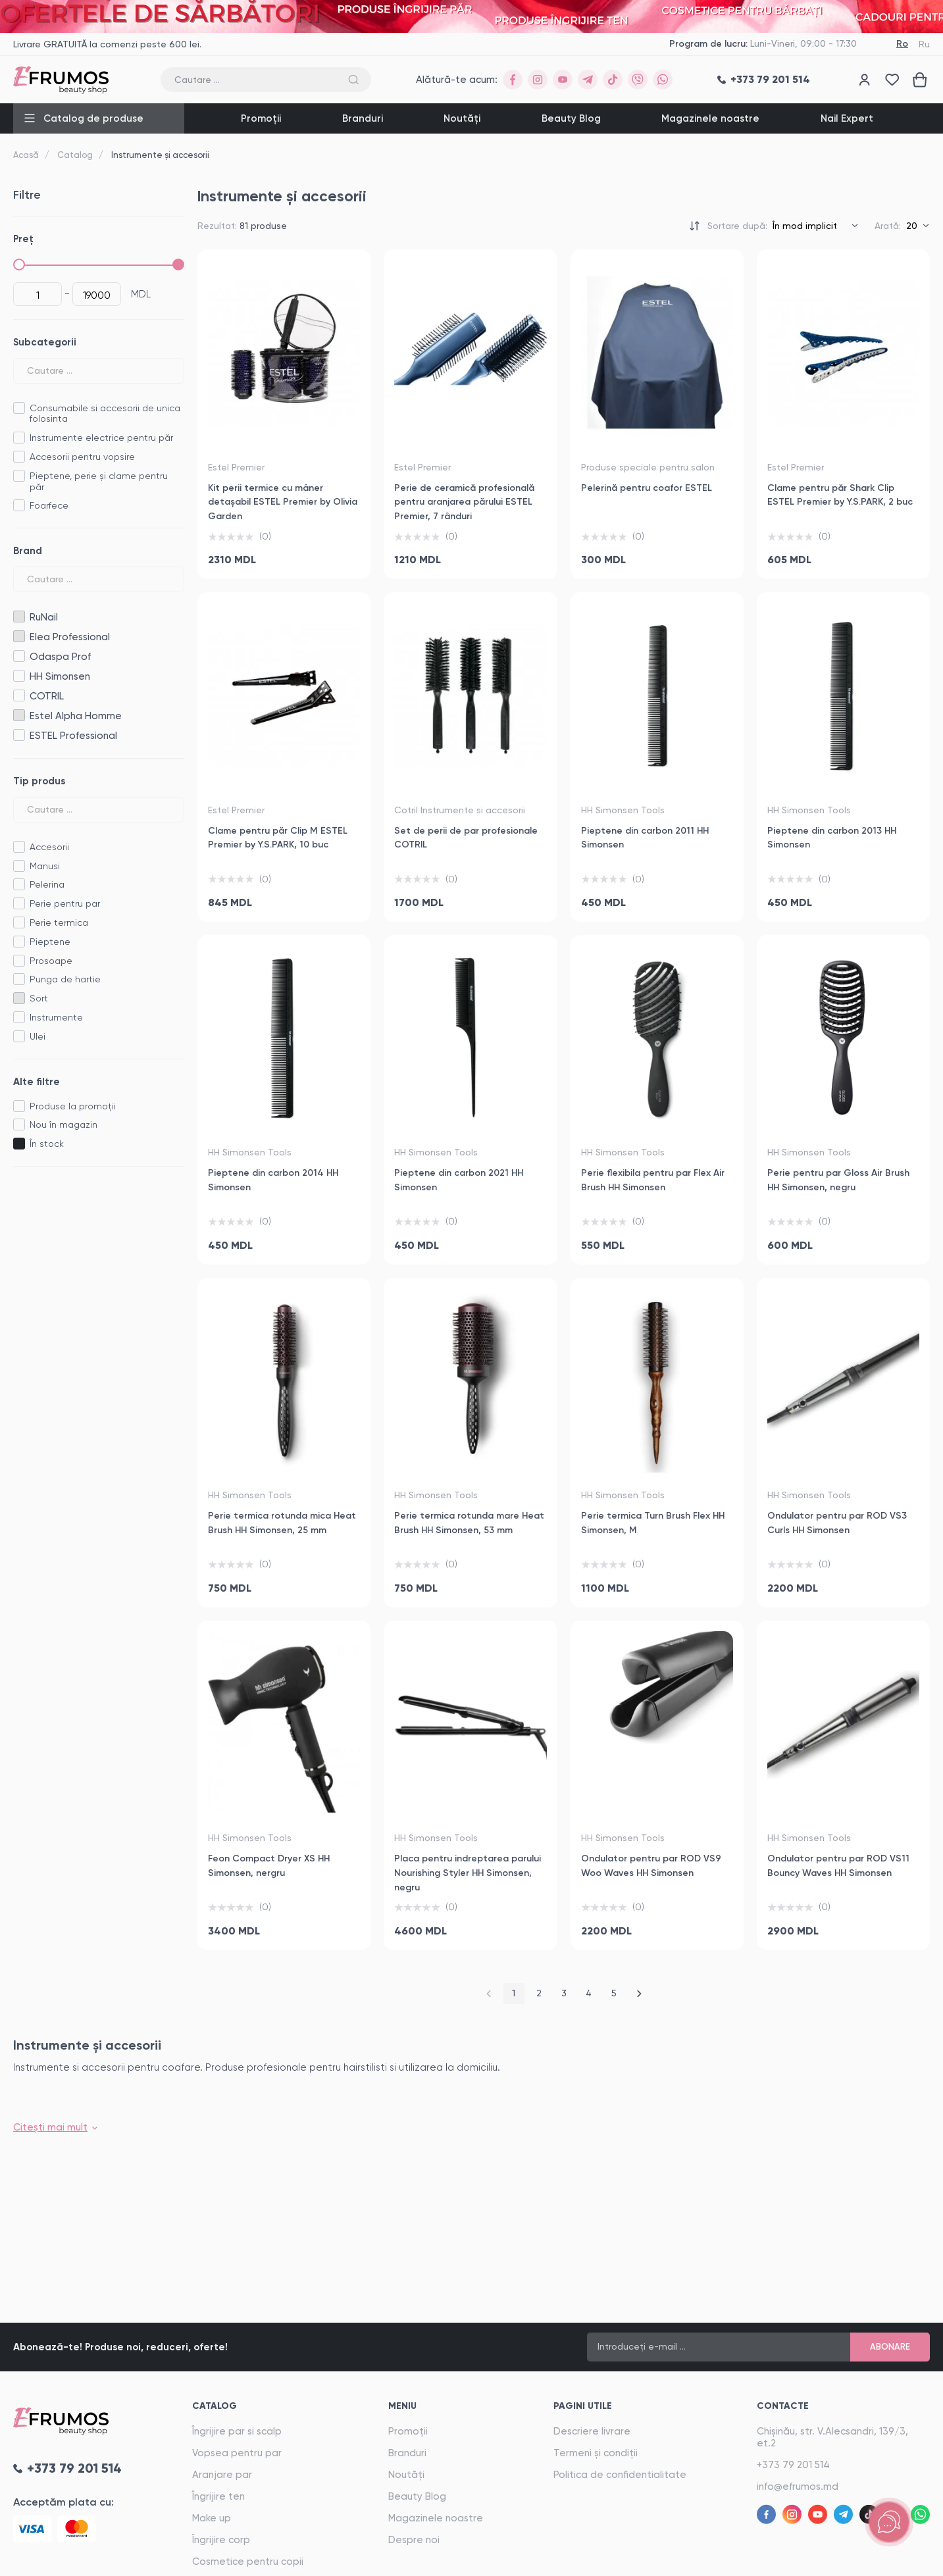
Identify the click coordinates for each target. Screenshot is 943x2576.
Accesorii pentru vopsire (82, 456)
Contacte (783, 2406)
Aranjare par (222, 2475)
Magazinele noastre (710, 118)
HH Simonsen (18, 676)
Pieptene (50, 941)
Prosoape (51, 960)
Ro (902, 43)
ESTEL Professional (18, 735)
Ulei (37, 1036)
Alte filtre (36, 1082)
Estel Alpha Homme (18, 715)
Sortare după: (737, 225)
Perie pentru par (65, 903)
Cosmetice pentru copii (247, 2561)
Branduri (362, 118)
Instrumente (56, 1017)
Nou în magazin (63, 1124)
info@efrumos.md (797, 2486)
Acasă (26, 155)
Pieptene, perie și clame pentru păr (99, 481)
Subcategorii (44, 342)
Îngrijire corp (221, 2540)
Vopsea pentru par (237, 2453)
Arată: (888, 225)
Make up (211, 2518)
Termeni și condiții (595, 2453)
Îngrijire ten (218, 2496)
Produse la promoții (73, 1106)
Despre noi (414, 2540)
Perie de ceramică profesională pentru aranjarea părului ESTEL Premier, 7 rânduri (464, 502)
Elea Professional (18, 636)
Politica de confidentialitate (619, 2475)
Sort (39, 998)
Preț (23, 239)
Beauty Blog (571, 118)
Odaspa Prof (18, 656)
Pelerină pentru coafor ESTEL (646, 487)
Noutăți (462, 118)
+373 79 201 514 (793, 2465)
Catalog (75, 155)
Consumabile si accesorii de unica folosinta (105, 413)
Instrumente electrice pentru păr (101, 437)
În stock (47, 1143)
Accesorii (49, 847)
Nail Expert (847, 118)
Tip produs (39, 781)
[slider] (19, 264)
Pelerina (47, 884)
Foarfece (49, 505)
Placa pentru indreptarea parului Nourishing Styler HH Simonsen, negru (467, 1872)
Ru (924, 44)
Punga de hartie (65, 979)
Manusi (45, 866)
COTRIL (18, 695)
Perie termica (59, 922)
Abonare (890, 2347)
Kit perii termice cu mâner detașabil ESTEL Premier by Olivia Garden (282, 502)
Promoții (261, 118)
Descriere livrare (591, 2431)
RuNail (18, 616)
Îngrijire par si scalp (237, 2431)
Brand (27, 551)
